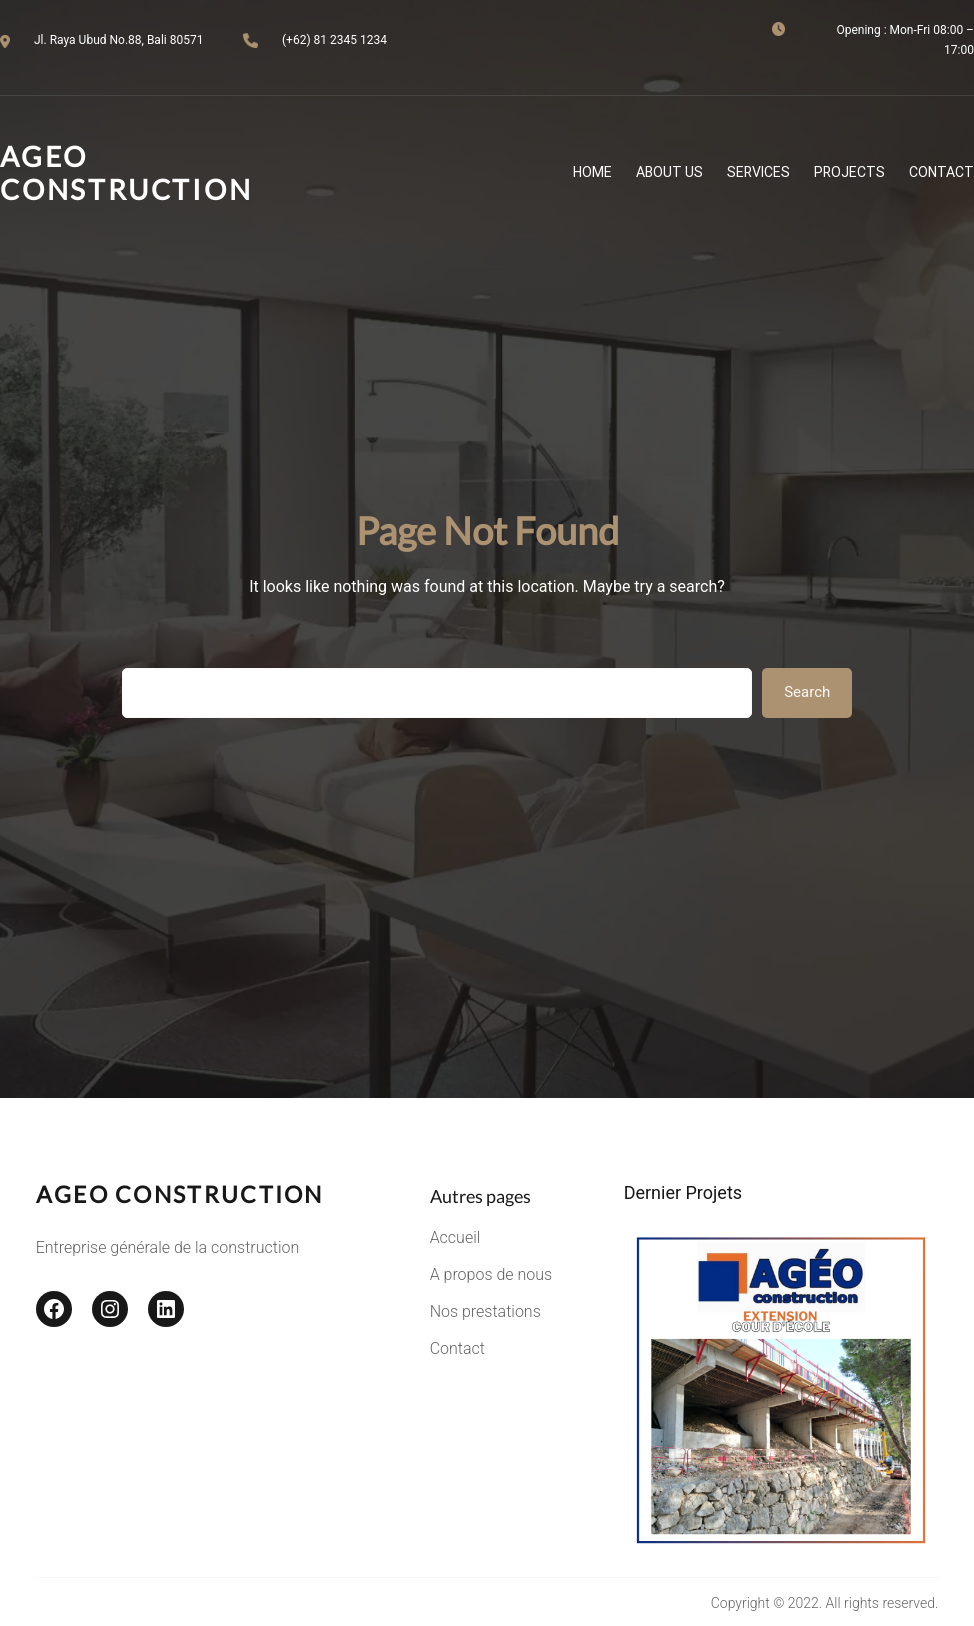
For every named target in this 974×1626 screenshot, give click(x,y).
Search (807, 692)
